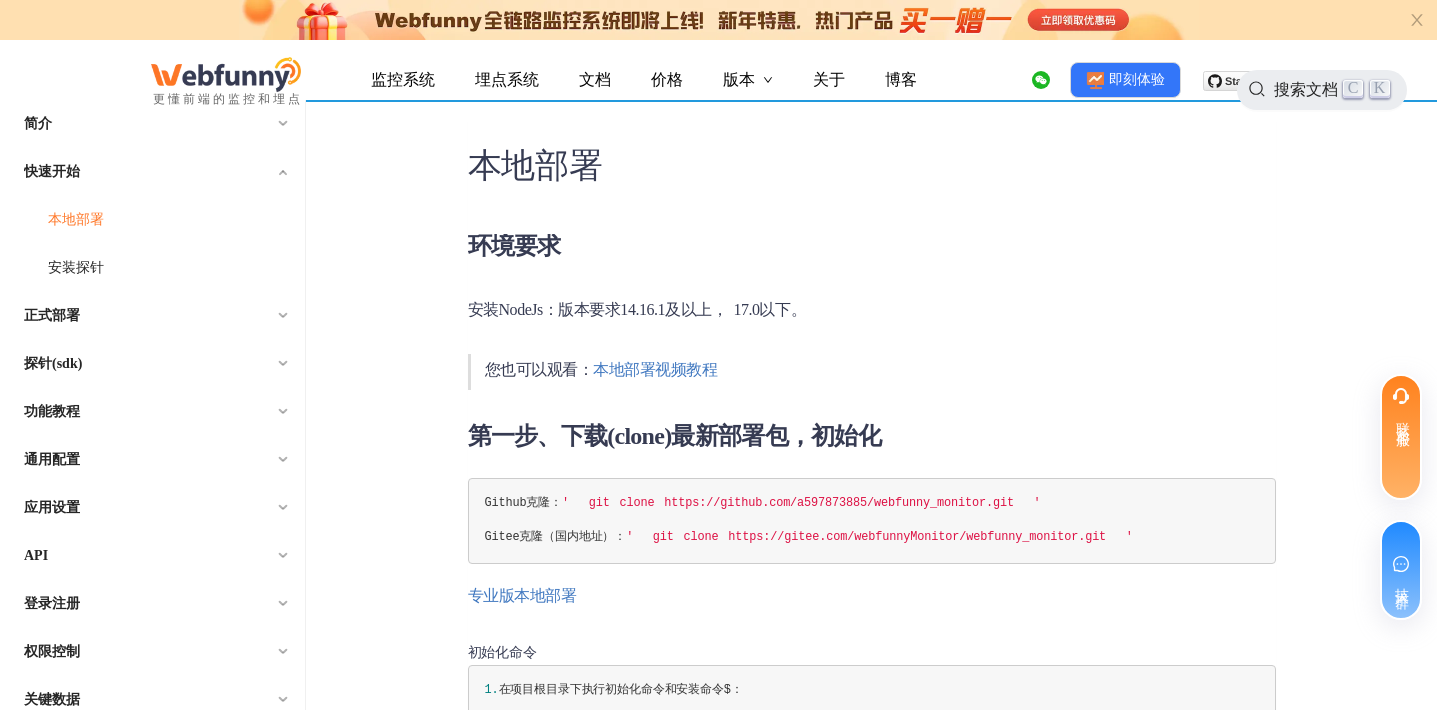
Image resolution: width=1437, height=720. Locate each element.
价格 (667, 79)
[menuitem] (153, 124)
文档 (595, 79)
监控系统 (403, 79)
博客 (901, 79)
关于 (829, 79)
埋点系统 (507, 79)
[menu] (153, 405)
